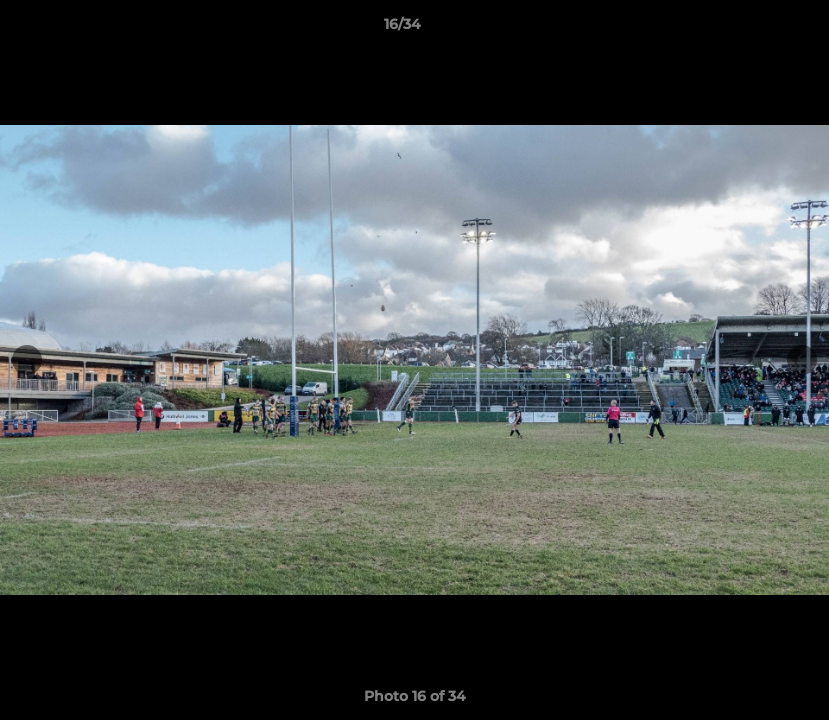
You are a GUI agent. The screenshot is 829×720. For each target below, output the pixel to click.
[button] (745, 29)
